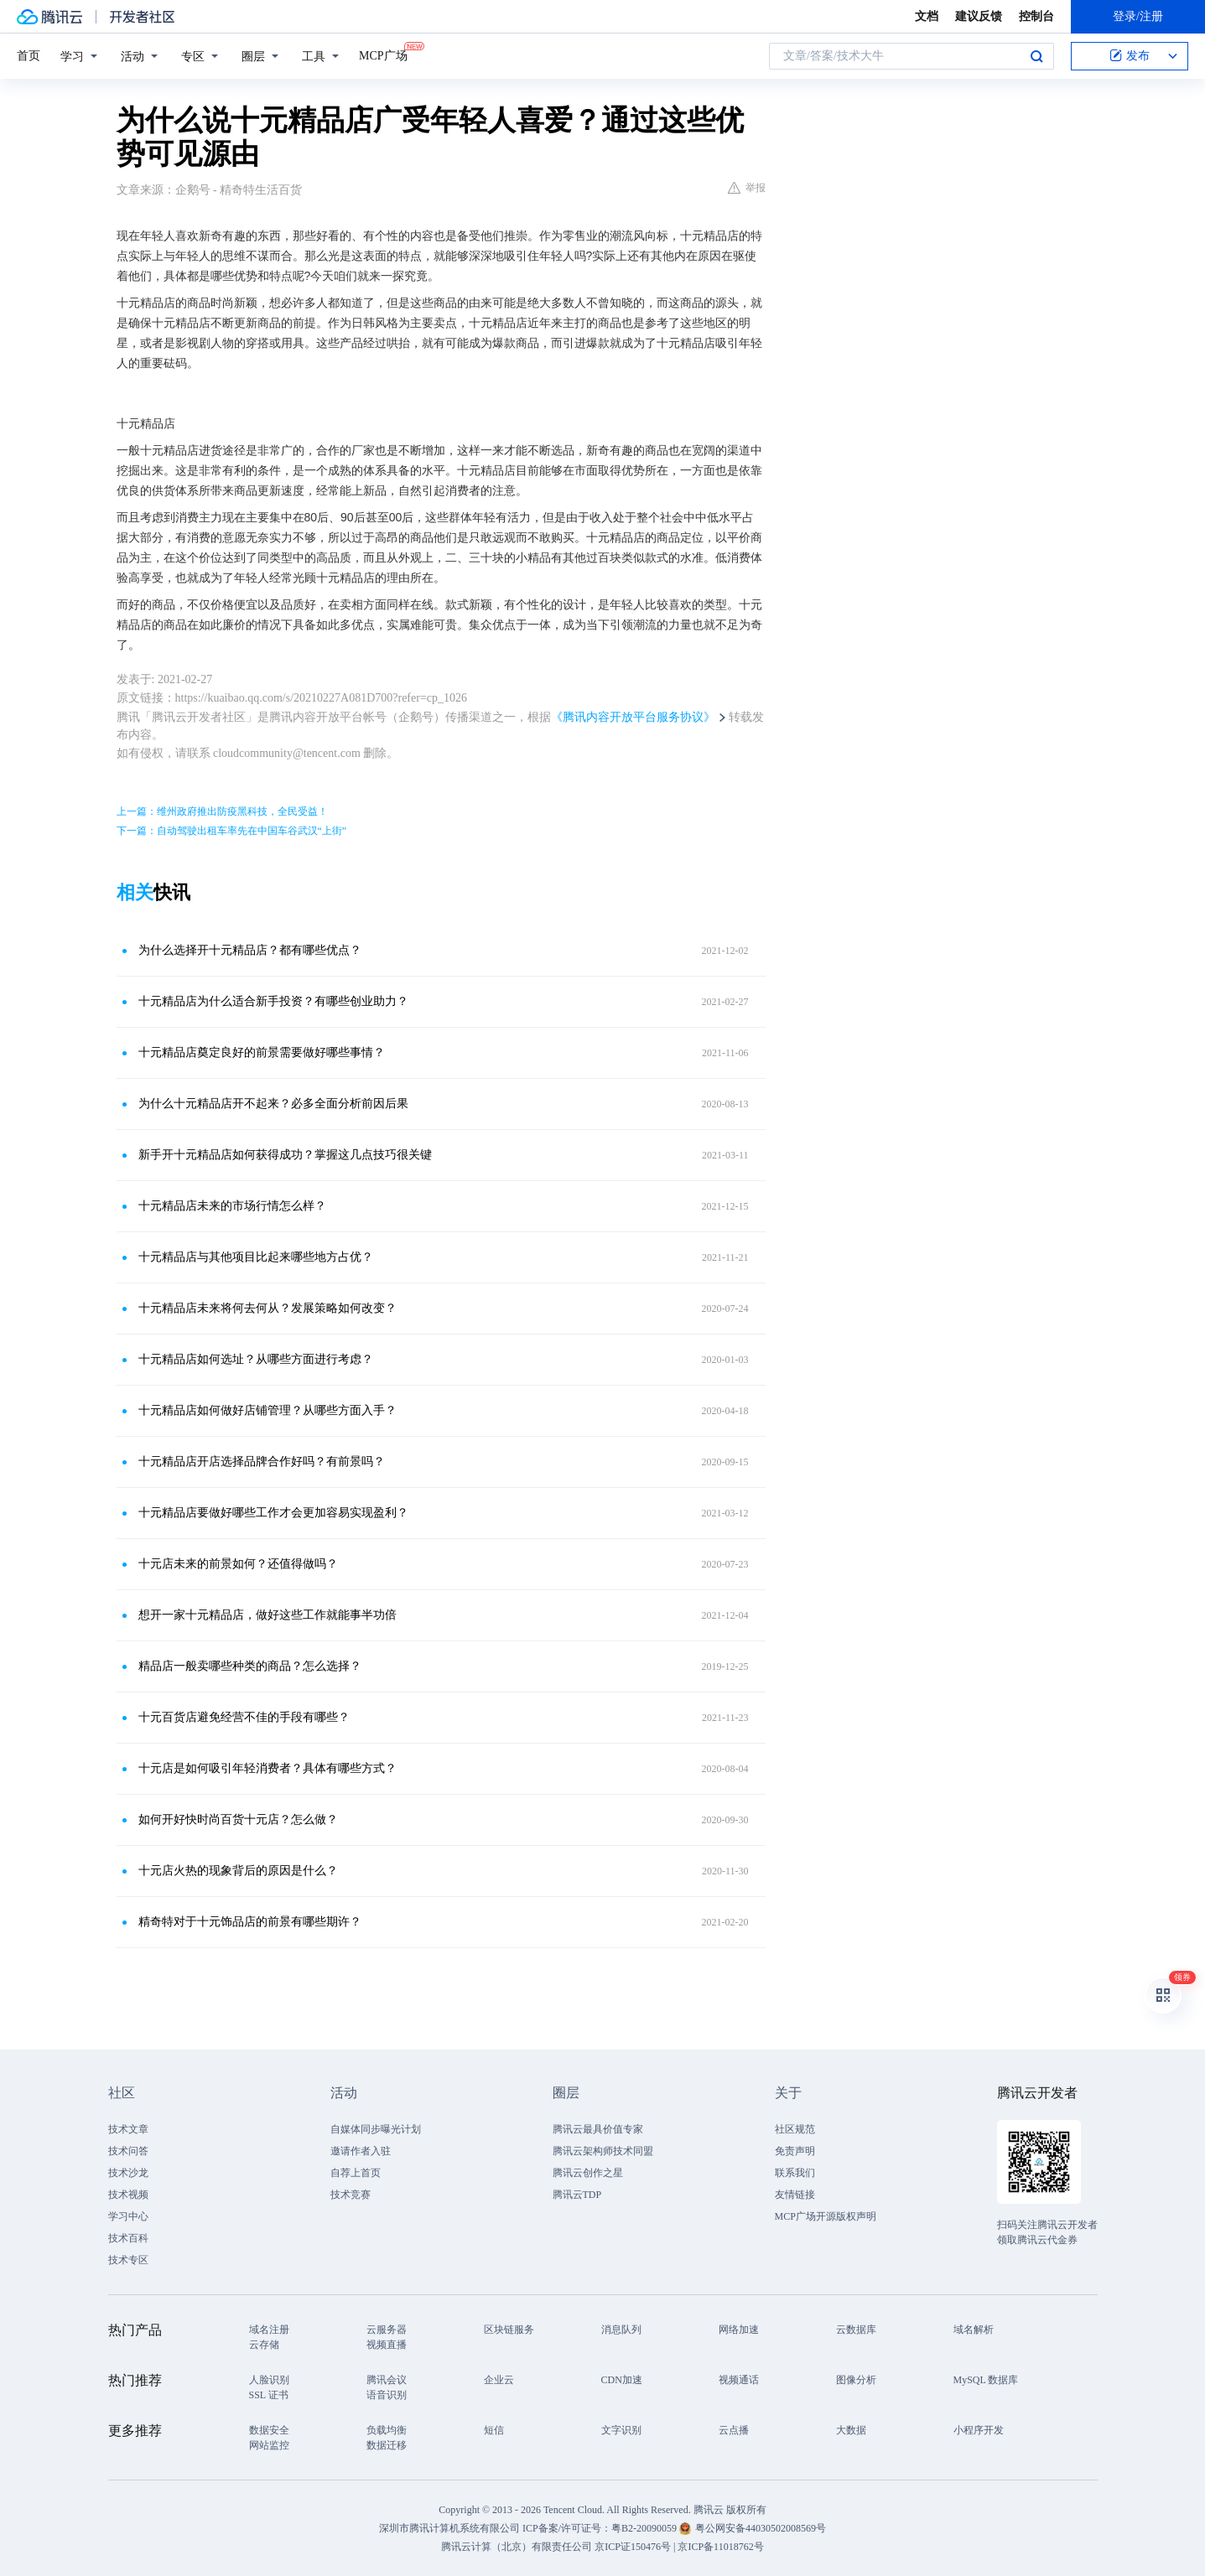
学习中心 (128, 2216)
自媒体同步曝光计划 (375, 2129)
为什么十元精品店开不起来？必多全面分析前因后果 (273, 1103)
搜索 (1036, 56)
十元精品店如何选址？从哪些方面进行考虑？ (255, 1359)
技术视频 (128, 2194)
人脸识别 (269, 2380)
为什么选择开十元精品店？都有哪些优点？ (249, 950)
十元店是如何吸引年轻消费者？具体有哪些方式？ (267, 1768)
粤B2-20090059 (645, 2528)
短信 (494, 2430)
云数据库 (856, 2329)
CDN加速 (621, 2380)
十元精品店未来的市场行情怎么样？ (232, 1206)
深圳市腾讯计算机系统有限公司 (449, 2528)
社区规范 (795, 2129)
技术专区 (128, 2260)
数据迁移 (386, 2445)
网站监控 (269, 2445)
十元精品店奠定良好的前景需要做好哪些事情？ (261, 1052)
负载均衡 (386, 2430)
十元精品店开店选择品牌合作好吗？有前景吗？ (261, 1461)
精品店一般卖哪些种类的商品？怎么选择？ (249, 1666)
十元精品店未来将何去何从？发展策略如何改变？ (267, 1308)
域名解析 (973, 2329)
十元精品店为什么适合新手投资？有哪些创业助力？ (273, 1001)
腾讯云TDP (577, 2194)
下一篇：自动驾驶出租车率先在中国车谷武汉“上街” (232, 831)
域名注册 (269, 2329)
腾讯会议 (386, 2380)
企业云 (499, 2380)
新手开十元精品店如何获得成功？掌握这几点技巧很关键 (285, 1154)
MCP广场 (383, 54)
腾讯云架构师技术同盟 (603, 2151)
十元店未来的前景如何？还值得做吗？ (238, 1564)
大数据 (851, 2430)
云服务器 (386, 2329)
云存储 (264, 2345)
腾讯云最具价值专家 (598, 2129)
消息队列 (621, 2329)
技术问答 (128, 2151)
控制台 (1036, 16)
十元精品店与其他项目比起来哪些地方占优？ (255, 1257)
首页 (28, 55)
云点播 (734, 2430)
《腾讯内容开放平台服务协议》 (633, 717)
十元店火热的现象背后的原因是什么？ (238, 1870)
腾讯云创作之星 (588, 2173)
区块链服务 (509, 2329)
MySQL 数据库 (986, 2380)
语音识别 (386, 2395)
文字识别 (621, 2430)
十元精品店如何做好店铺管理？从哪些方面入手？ (267, 1410)
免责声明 (795, 2151)
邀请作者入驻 (360, 2151)
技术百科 (128, 2238)
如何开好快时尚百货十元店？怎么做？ (238, 1819)
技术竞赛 (350, 2194)
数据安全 (269, 2430)
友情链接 (795, 2194)
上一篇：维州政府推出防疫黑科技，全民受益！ (222, 811)
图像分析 (856, 2380)
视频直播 (386, 2345)
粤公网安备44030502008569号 (760, 2528)
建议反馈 (978, 16)
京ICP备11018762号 (720, 2547)
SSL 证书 (268, 2395)
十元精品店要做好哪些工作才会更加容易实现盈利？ (273, 1512)
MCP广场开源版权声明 (825, 2216)
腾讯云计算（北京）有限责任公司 (516, 2547)
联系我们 (795, 2173)
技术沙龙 (128, 2173)
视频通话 (739, 2380)
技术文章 (128, 2129)
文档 (926, 16)
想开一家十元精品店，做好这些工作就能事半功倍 (267, 1615)
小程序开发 (978, 2430)
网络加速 (739, 2329)
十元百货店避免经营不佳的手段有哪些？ (244, 1717)
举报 (747, 187)
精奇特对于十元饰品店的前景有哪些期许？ (249, 1921)
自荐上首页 (355, 2173)
